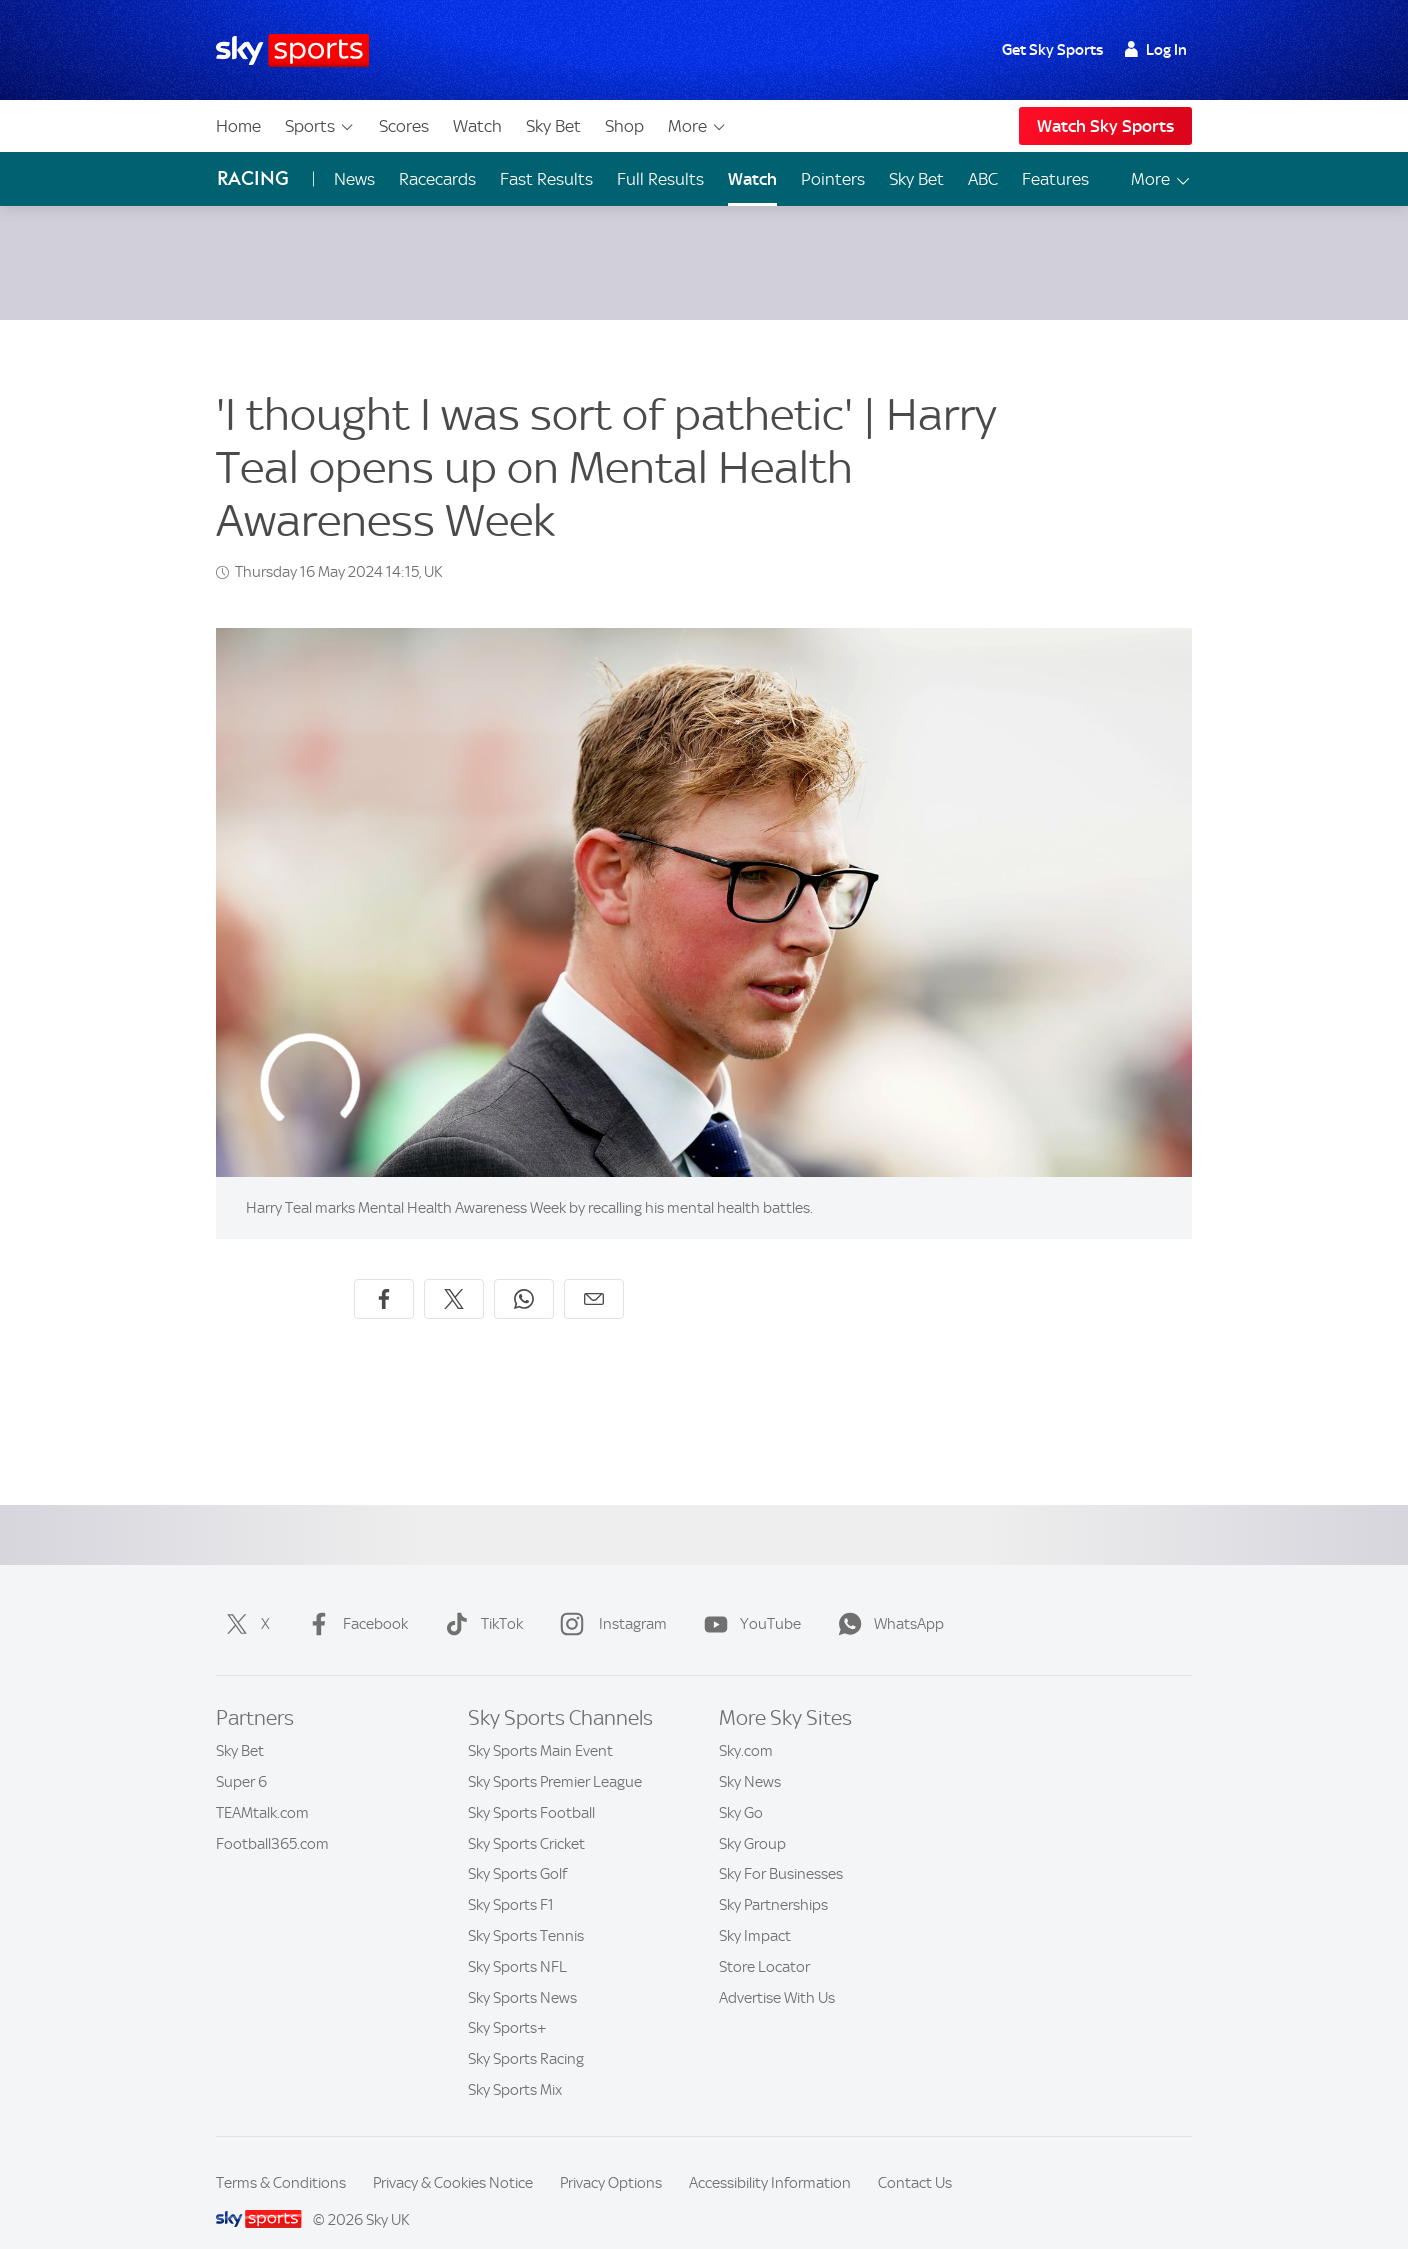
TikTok (480, 1600)
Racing (253, 178)
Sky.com (746, 1727)
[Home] (292, 50)
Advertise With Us (777, 1974)
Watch (477, 126)
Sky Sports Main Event (540, 1727)
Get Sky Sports (1052, 50)
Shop (624, 126)
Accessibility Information (770, 2159)
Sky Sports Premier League (555, 1758)
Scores (404, 126)
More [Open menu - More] (1161, 179)
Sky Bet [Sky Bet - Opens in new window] (916, 179)
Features (1055, 179)
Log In (1155, 50)
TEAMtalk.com (262, 1789)
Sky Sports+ (507, 2004)
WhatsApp (887, 1600)
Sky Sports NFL (517, 1943)
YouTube (748, 1600)
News (354, 179)
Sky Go (741, 1789)
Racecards (437, 179)
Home (238, 126)
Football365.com (272, 1820)
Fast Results (546, 179)
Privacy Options (611, 2159)
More (697, 126)
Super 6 (241, 1758)
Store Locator (764, 1943)
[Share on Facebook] (384, 1275)
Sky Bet (553, 126)
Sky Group (752, 1820)
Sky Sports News (522, 1974)
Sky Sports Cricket (526, 1820)
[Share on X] (454, 1275)
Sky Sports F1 (511, 1881)
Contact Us (915, 2159)
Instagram (609, 1600)
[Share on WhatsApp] (524, 1275)
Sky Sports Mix (515, 2066)
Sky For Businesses (781, 1850)
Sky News (750, 1758)
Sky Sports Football (531, 1789)
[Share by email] (594, 1275)
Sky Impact (755, 1912)
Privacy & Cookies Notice (453, 2159)
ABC (983, 179)
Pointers (833, 179)
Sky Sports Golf (517, 1850)
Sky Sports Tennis (526, 1912)
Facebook (353, 1600)
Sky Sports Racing (526, 2035)
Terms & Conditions (281, 2159)
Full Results (660, 179)
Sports (320, 126)
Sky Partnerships (773, 1881)
